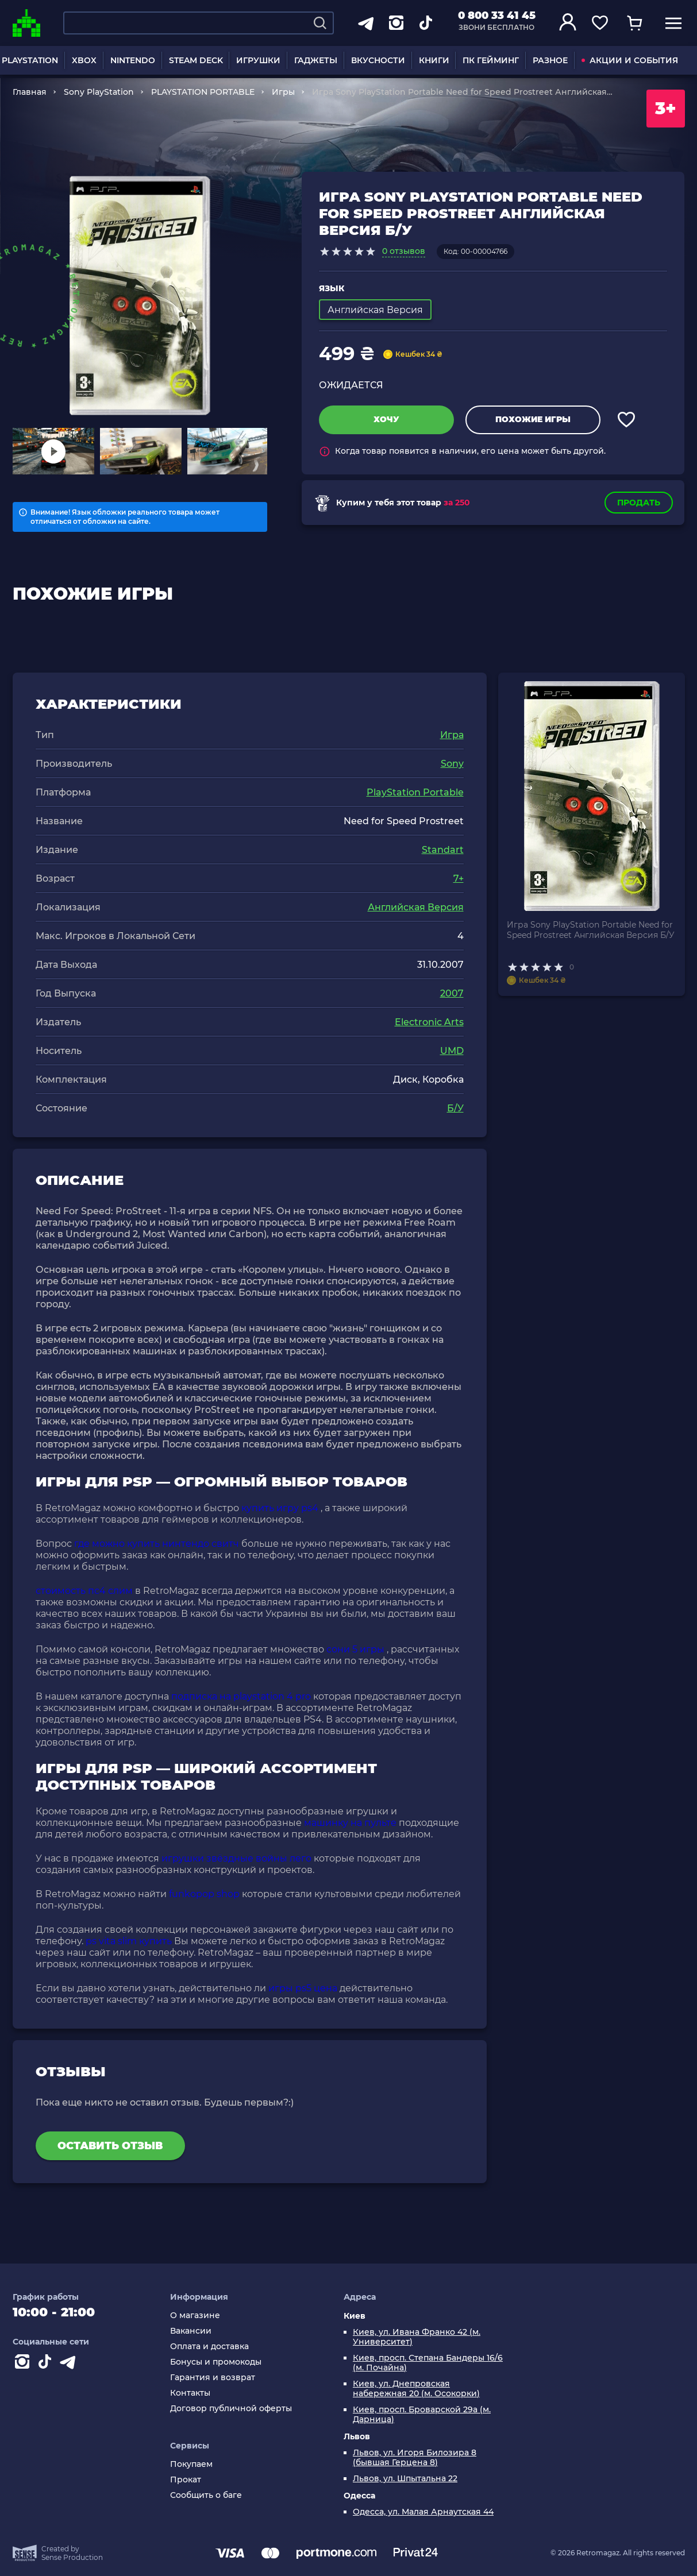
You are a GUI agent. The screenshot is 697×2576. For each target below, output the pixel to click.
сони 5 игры (355, 1649)
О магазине (195, 2315)
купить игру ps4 (279, 1508)
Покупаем (191, 2464)
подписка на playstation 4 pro (241, 1696)
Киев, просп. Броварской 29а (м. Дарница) (422, 2414)
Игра (452, 734)
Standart (443, 849)
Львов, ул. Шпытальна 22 (405, 2479)
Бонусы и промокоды (215, 2362)
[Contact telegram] (70, 2364)
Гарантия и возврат (212, 2377)
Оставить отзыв (110, 2145)
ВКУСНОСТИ (378, 60)
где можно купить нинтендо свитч (156, 1543)
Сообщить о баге (206, 2495)
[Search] (320, 22)
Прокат (185, 2480)
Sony (452, 763)
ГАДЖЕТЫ (315, 60)
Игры (283, 92)
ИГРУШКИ (258, 60)
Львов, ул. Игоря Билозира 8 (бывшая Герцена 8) (414, 2457)
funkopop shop (204, 1893)
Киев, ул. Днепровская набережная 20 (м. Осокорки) (416, 2389)
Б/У (455, 1108)
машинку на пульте (350, 1822)
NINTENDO (132, 60)
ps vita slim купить (129, 1941)
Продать (638, 502)
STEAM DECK (196, 60)
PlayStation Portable (415, 792)
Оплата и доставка (209, 2346)
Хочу (386, 419)
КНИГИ (434, 60)
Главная (30, 92)
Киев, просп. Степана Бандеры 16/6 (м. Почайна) (428, 2363)
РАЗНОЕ (550, 60)
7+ (458, 878)
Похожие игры (533, 419)
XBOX (84, 60)
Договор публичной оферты (231, 2408)
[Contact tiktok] (47, 2364)
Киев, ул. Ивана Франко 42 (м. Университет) (416, 2337)
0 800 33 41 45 (497, 15)
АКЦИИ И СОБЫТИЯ (630, 60)
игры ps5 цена (302, 1988)
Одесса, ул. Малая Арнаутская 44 (423, 2512)
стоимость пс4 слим (84, 1590)
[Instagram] (24, 2364)
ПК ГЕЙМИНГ (491, 60)
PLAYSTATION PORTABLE (203, 92)
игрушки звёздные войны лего (236, 1858)
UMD (452, 1050)
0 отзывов (403, 251)
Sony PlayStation (99, 92)
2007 (452, 993)
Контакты (190, 2393)
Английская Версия (416, 907)
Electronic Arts (429, 1022)
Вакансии (190, 2331)
